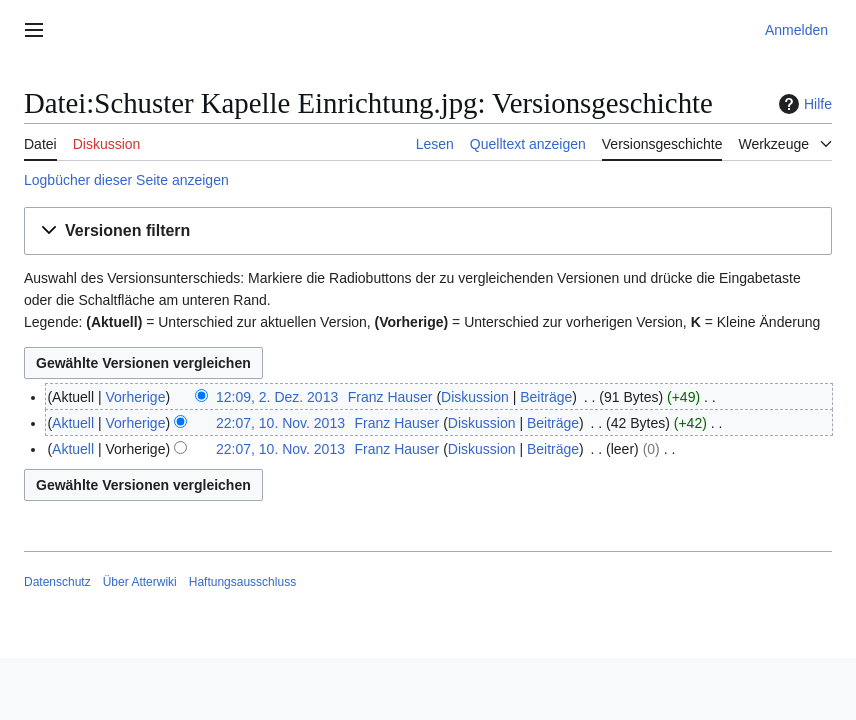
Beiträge (546, 397)
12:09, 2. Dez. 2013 (277, 397)
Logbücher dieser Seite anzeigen (126, 180)
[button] (428, 231)
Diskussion (475, 397)
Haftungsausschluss (242, 582)
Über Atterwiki (140, 582)
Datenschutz (57, 582)
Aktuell (73, 423)
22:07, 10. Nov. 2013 (280, 423)
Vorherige (136, 397)
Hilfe (803, 104)
